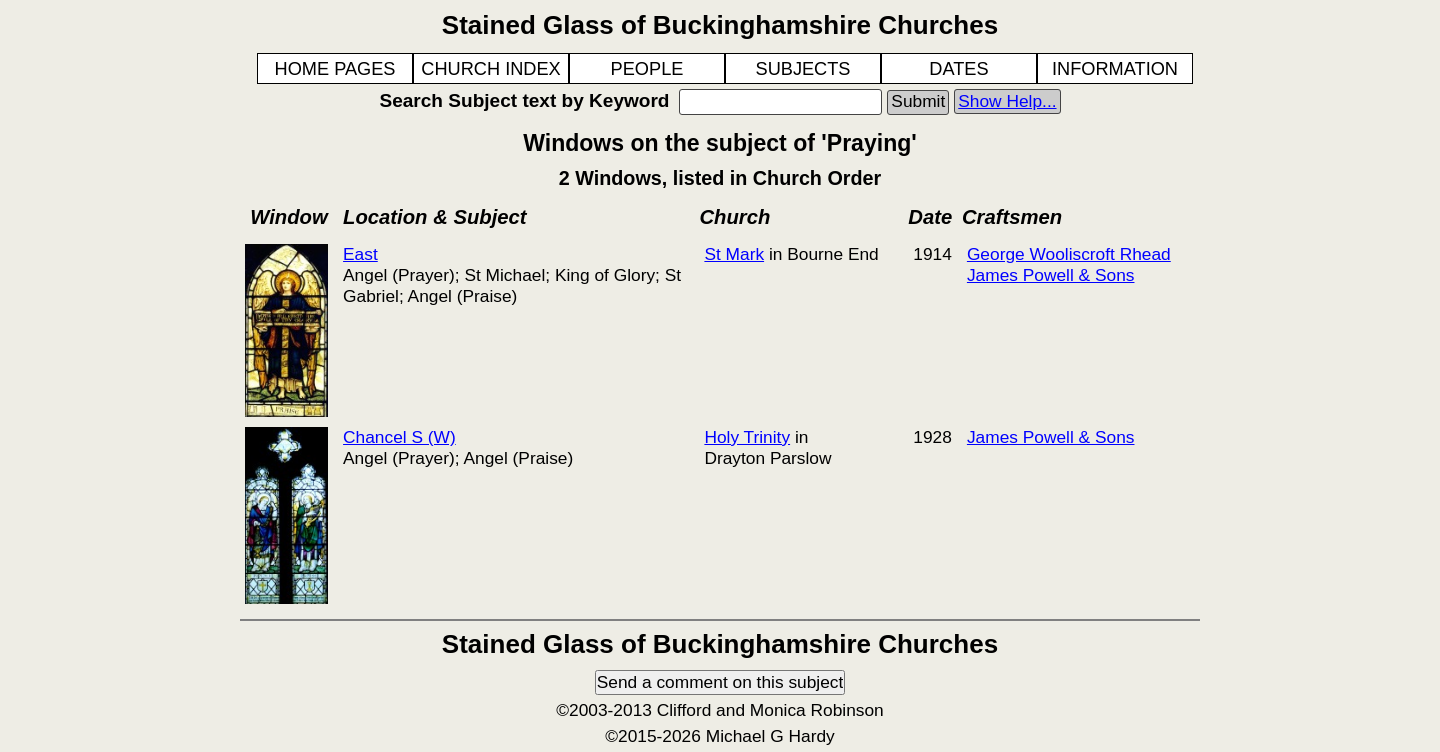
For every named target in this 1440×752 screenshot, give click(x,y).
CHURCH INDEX (490, 69)
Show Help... (1007, 101)
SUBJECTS (803, 69)
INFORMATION (1115, 69)
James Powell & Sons (1051, 275)
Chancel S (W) (399, 437)
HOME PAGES (335, 69)
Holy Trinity (747, 437)
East (360, 254)
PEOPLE (647, 69)
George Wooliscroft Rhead (1069, 254)
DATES (958, 69)
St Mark (734, 254)
